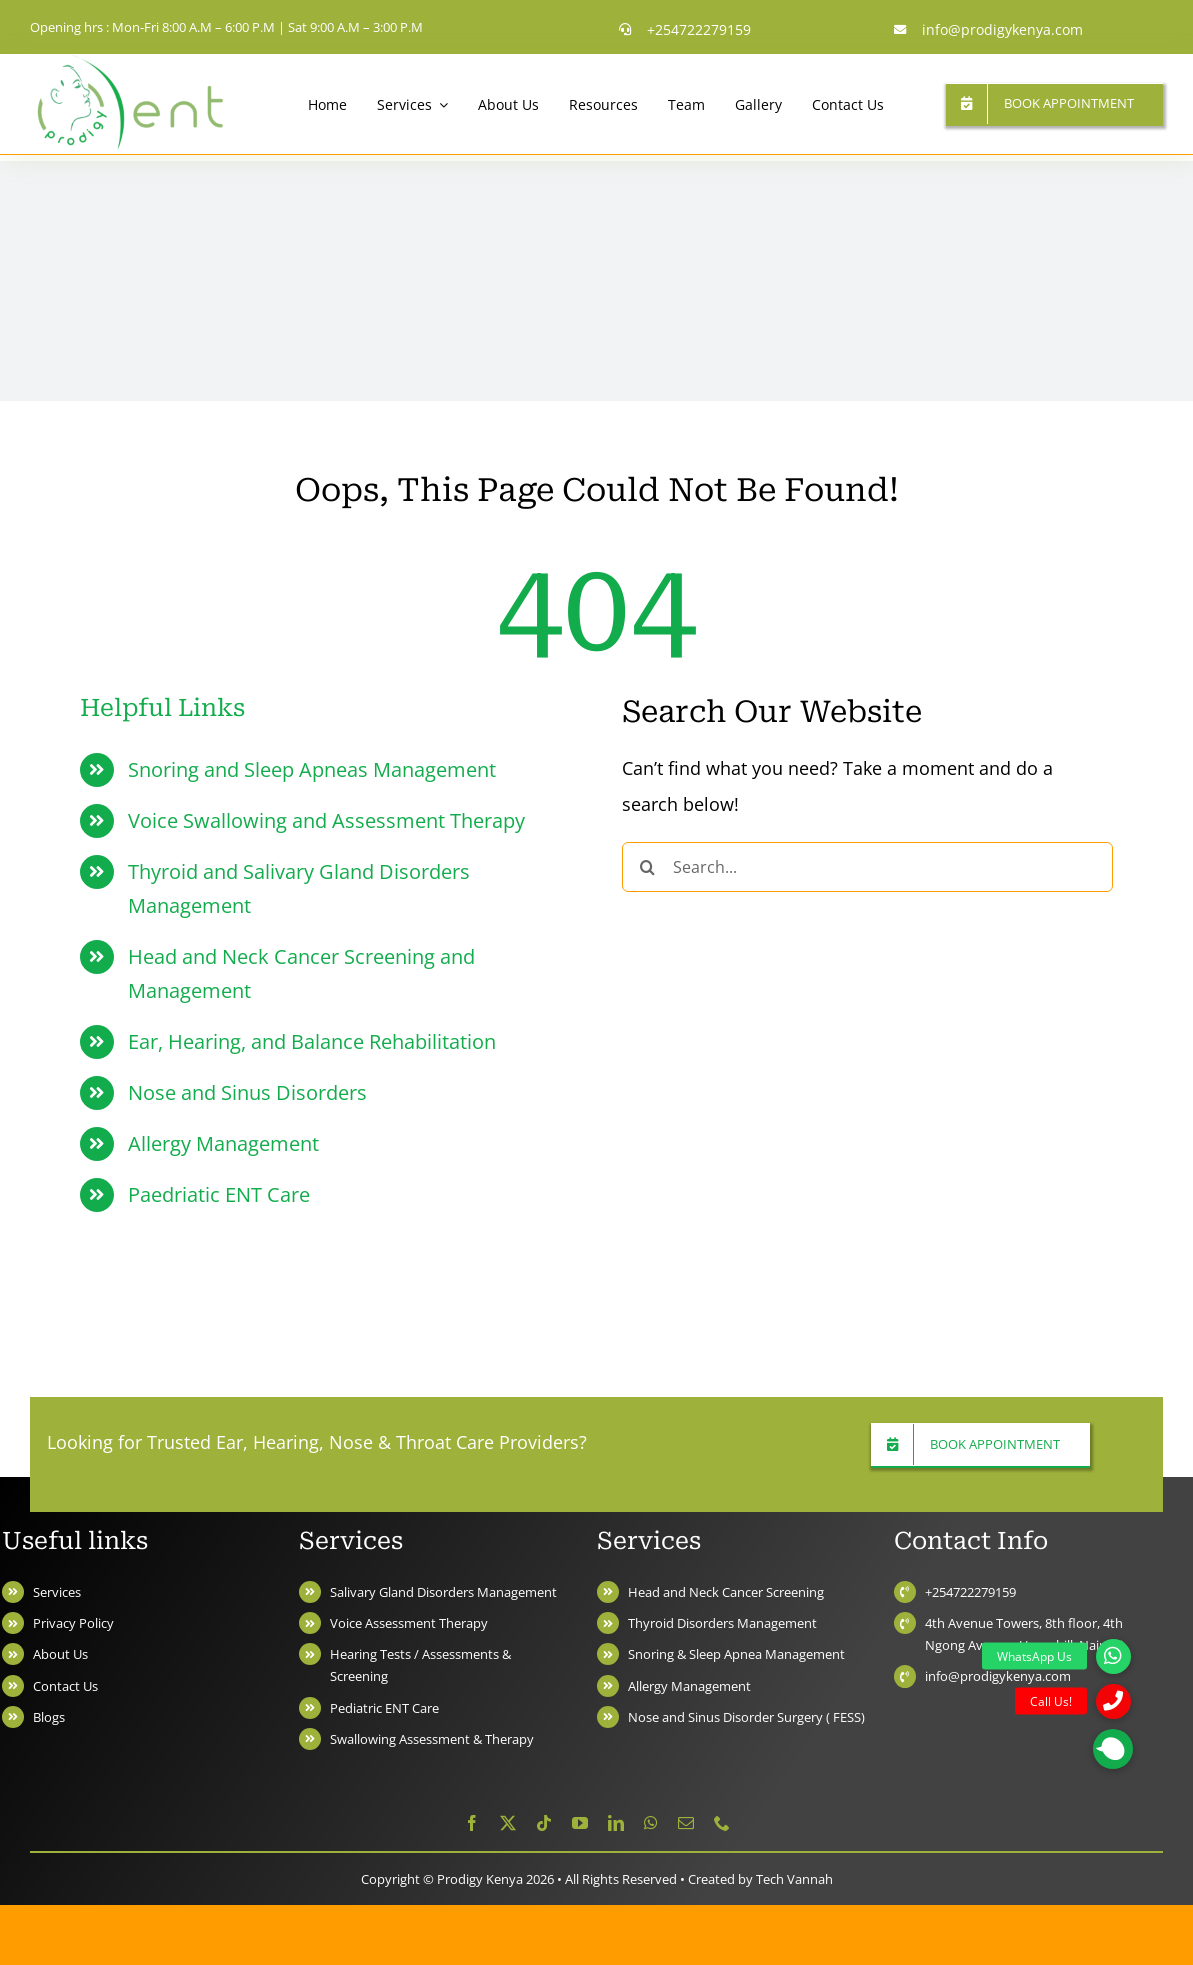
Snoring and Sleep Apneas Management (312, 769)
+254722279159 (970, 1592)
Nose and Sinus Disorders (247, 1092)
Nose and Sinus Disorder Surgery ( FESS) (746, 1717)
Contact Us (65, 1686)
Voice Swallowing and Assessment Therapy (326, 820)
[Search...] (867, 867)
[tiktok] (544, 1823)
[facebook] (472, 1823)
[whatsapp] (651, 1823)
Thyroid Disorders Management (722, 1623)
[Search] (647, 867)
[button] (1113, 1749)
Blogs (49, 1717)
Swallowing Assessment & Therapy (432, 1739)
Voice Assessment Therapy (409, 1623)
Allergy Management (223, 1143)
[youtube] (580, 1823)
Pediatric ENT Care (384, 1708)
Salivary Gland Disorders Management (443, 1592)
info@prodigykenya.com (998, 1676)
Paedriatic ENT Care (219, 1194)
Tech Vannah (794, 1879)
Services (57, 1592)
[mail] (686, 1823)
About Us (60, 1654)
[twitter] (508, 1823)
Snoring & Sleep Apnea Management (736, 1654)
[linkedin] (616, 1823)
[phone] (722, 1823)
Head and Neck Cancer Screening (726, 1592)
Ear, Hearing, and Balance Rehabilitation (312, 1041)
